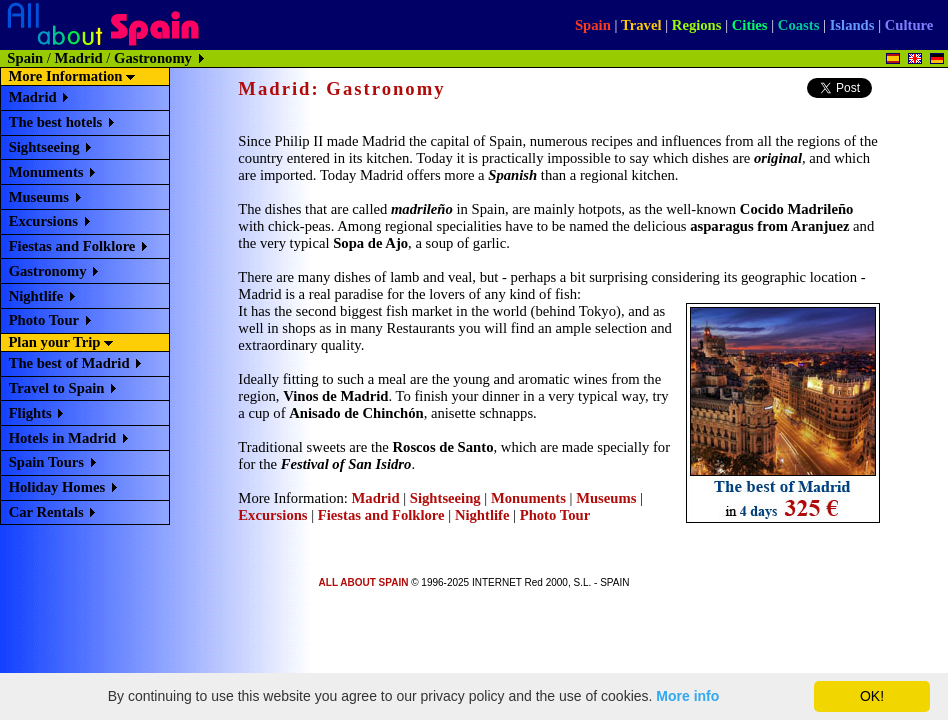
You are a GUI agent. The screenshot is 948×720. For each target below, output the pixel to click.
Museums (39, 197)
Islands (852, 25)
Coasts (799, 25)
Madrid (79, 58)
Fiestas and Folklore (72, 246)
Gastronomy (48, 271)
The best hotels (56, 122)
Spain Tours (46, 462)
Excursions (43, 221)
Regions (697, 25)
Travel (641, 25)
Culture (909, 25)
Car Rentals (46, 512)
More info (687, 696)
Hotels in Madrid (62, 438)
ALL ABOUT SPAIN (364, 582)
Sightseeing (44, 147)
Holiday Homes (57, 487)
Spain (593, 25)
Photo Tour (44, 320)
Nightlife (36, 296)
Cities (750, 25)
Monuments (46, 172)
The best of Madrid (69, 363)
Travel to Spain (57, 388)
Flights (30, 413)
